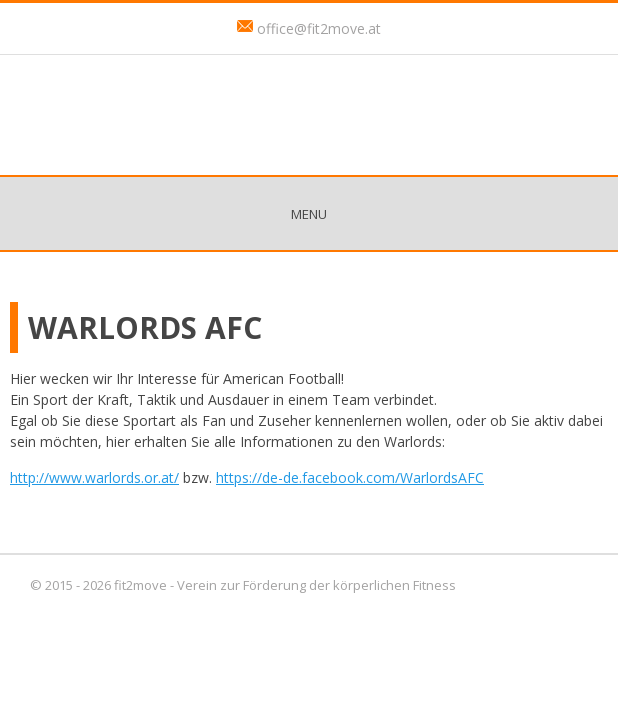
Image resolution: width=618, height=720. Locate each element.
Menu (309, 214)
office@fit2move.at (319, 28)
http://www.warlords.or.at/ (94, 477)
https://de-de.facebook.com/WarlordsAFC (350, 477)
